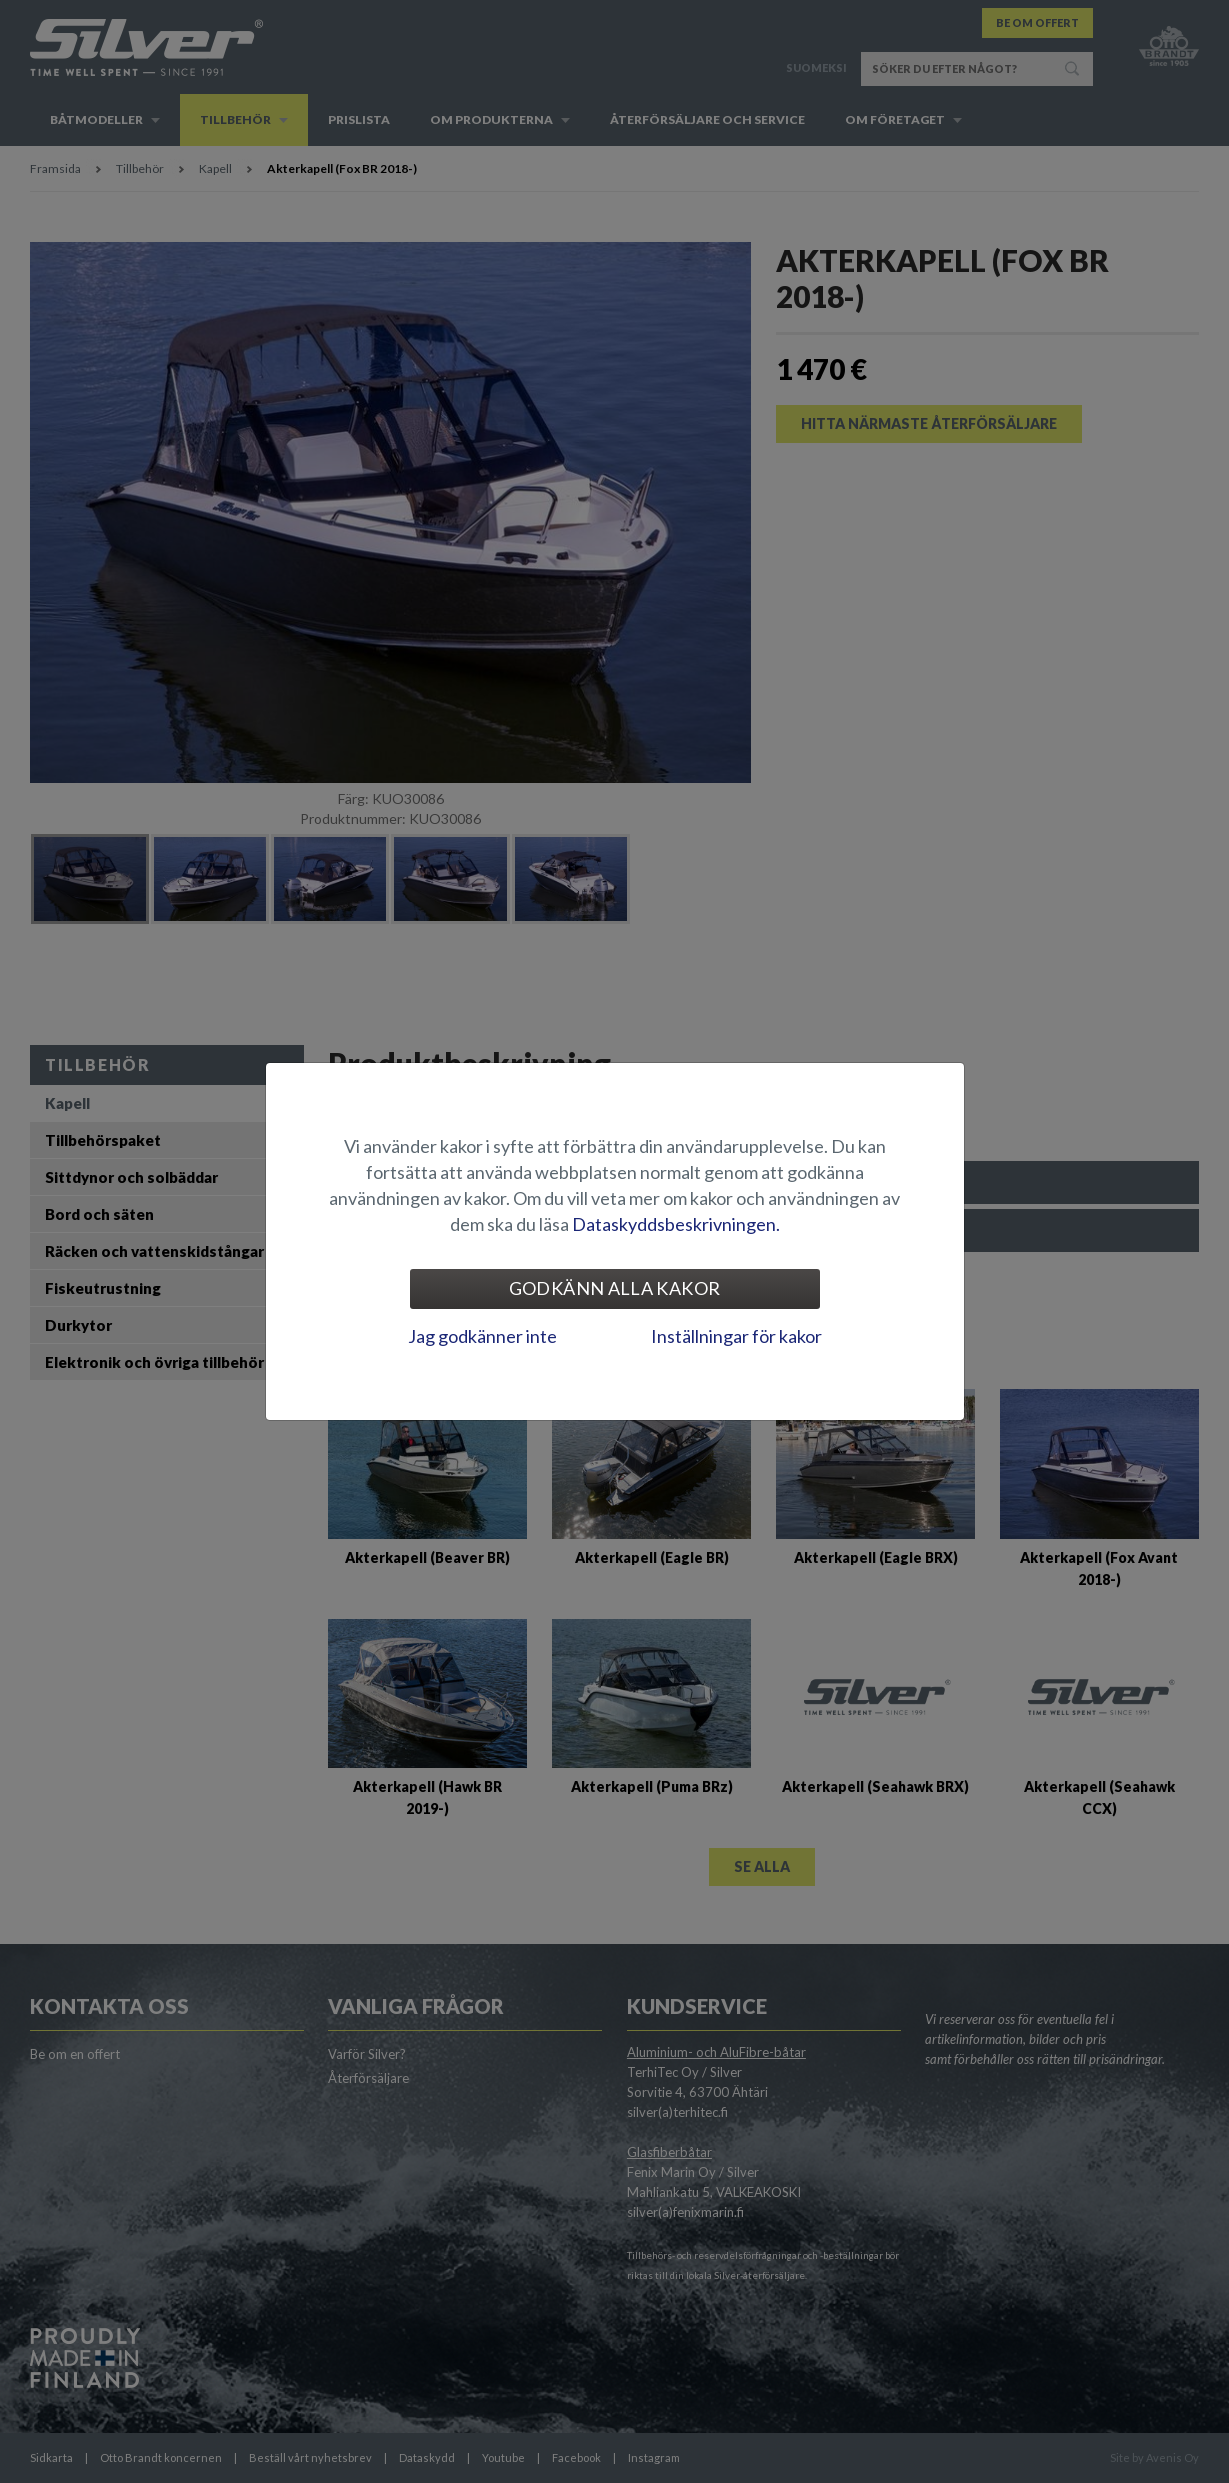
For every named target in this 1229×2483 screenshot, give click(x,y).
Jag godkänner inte (482, 1336)
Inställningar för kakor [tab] (736, 1336)
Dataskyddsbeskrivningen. (676, 1224)
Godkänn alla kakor (614, 1288)
